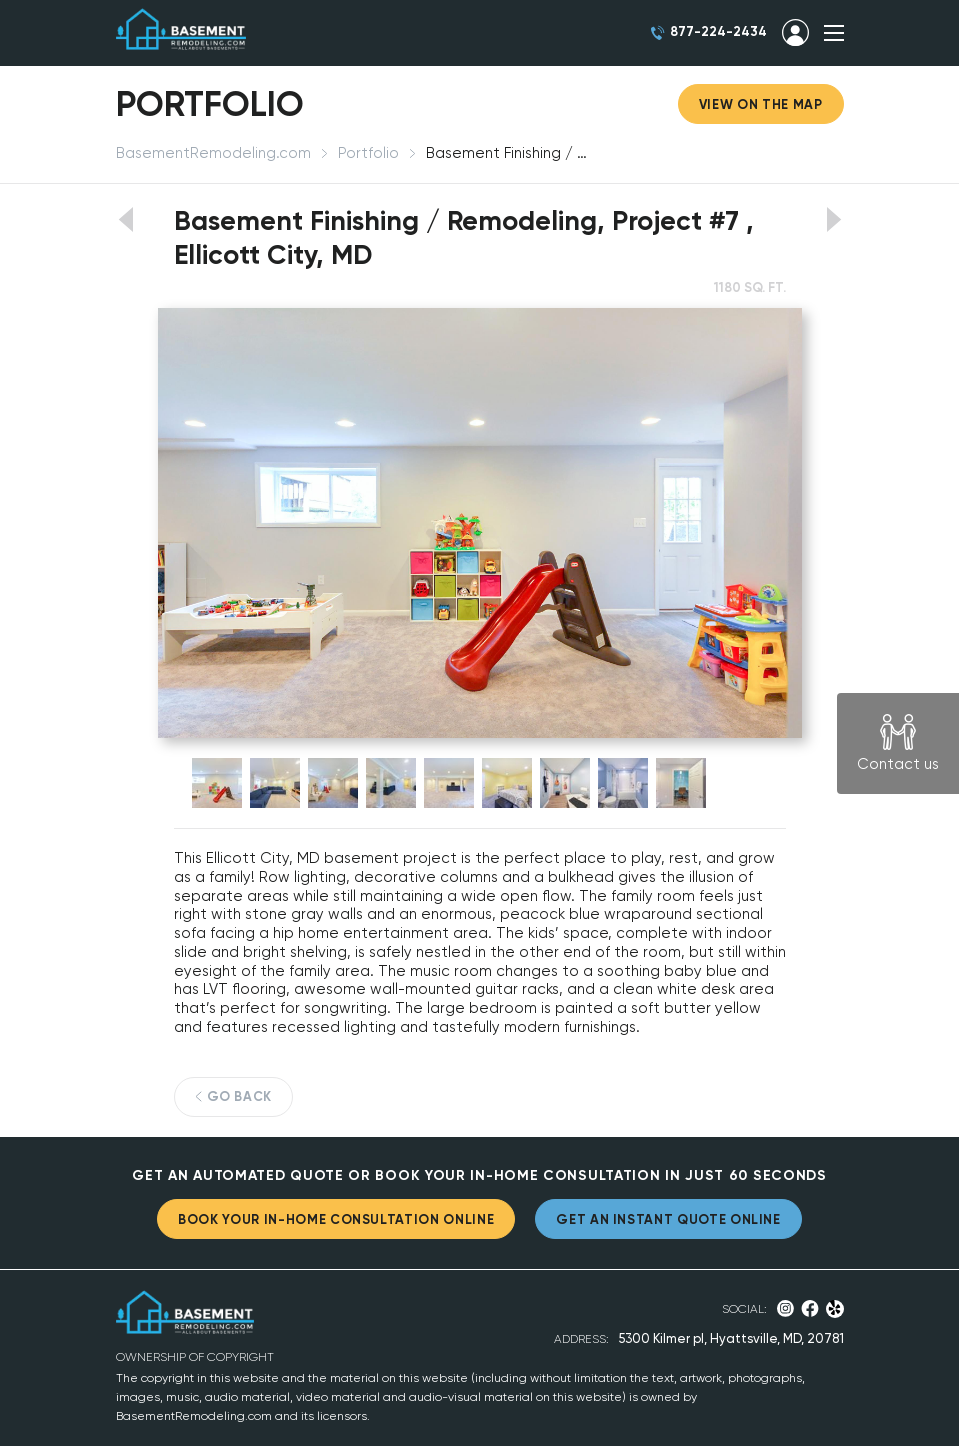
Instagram (785, 1308)
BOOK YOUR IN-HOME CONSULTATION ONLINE (336, 1219)
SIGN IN (795, 33)
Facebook (810, 1308)
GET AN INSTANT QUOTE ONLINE (668, 1219)
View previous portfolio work (125, 219)
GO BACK (240, 1096)
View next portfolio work (834, 219)
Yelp (834, 1309)
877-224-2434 (718, 31)
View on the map (761, 104)
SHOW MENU (834, 33)
